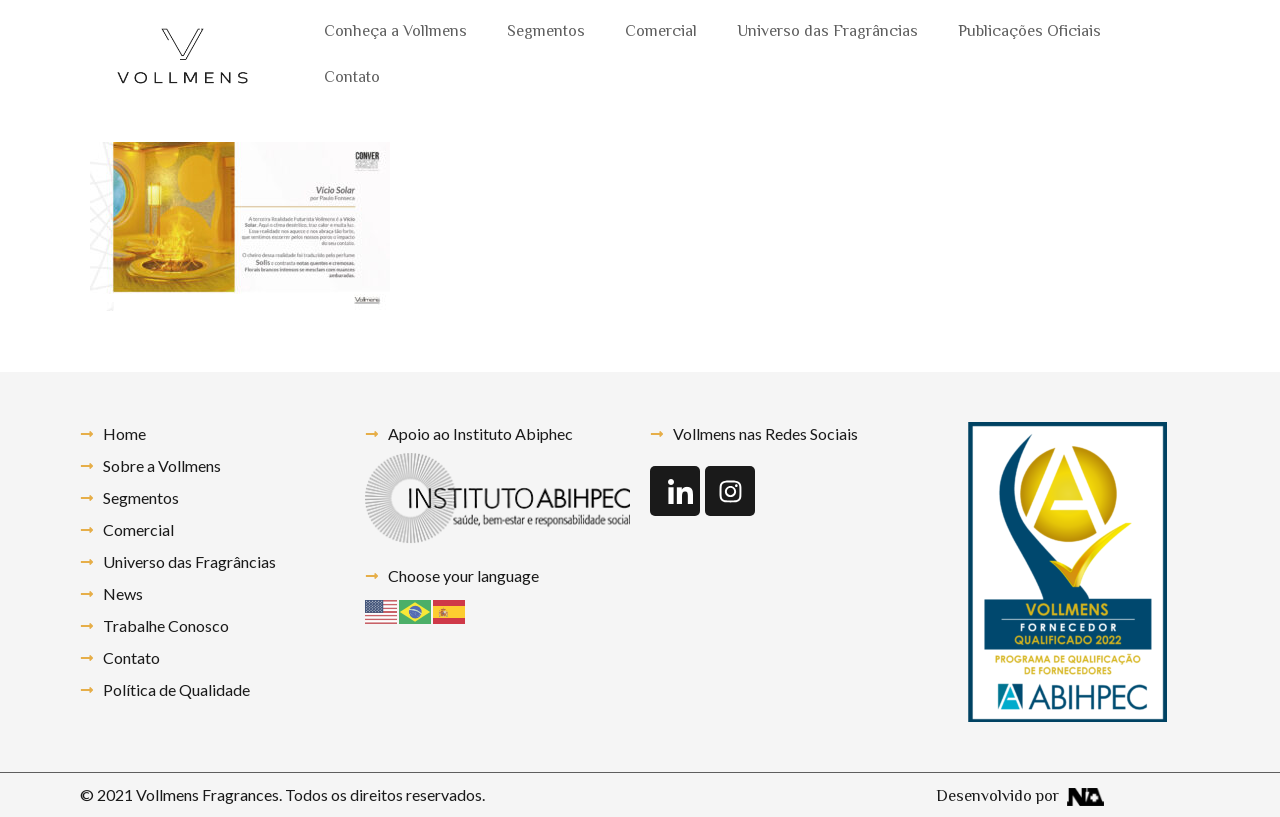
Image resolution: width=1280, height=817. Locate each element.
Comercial (661, 32)
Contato (352, 78)
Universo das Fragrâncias (827, 32)
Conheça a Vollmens (395, 32)
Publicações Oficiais (1029, 32)
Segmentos (546, 32)
